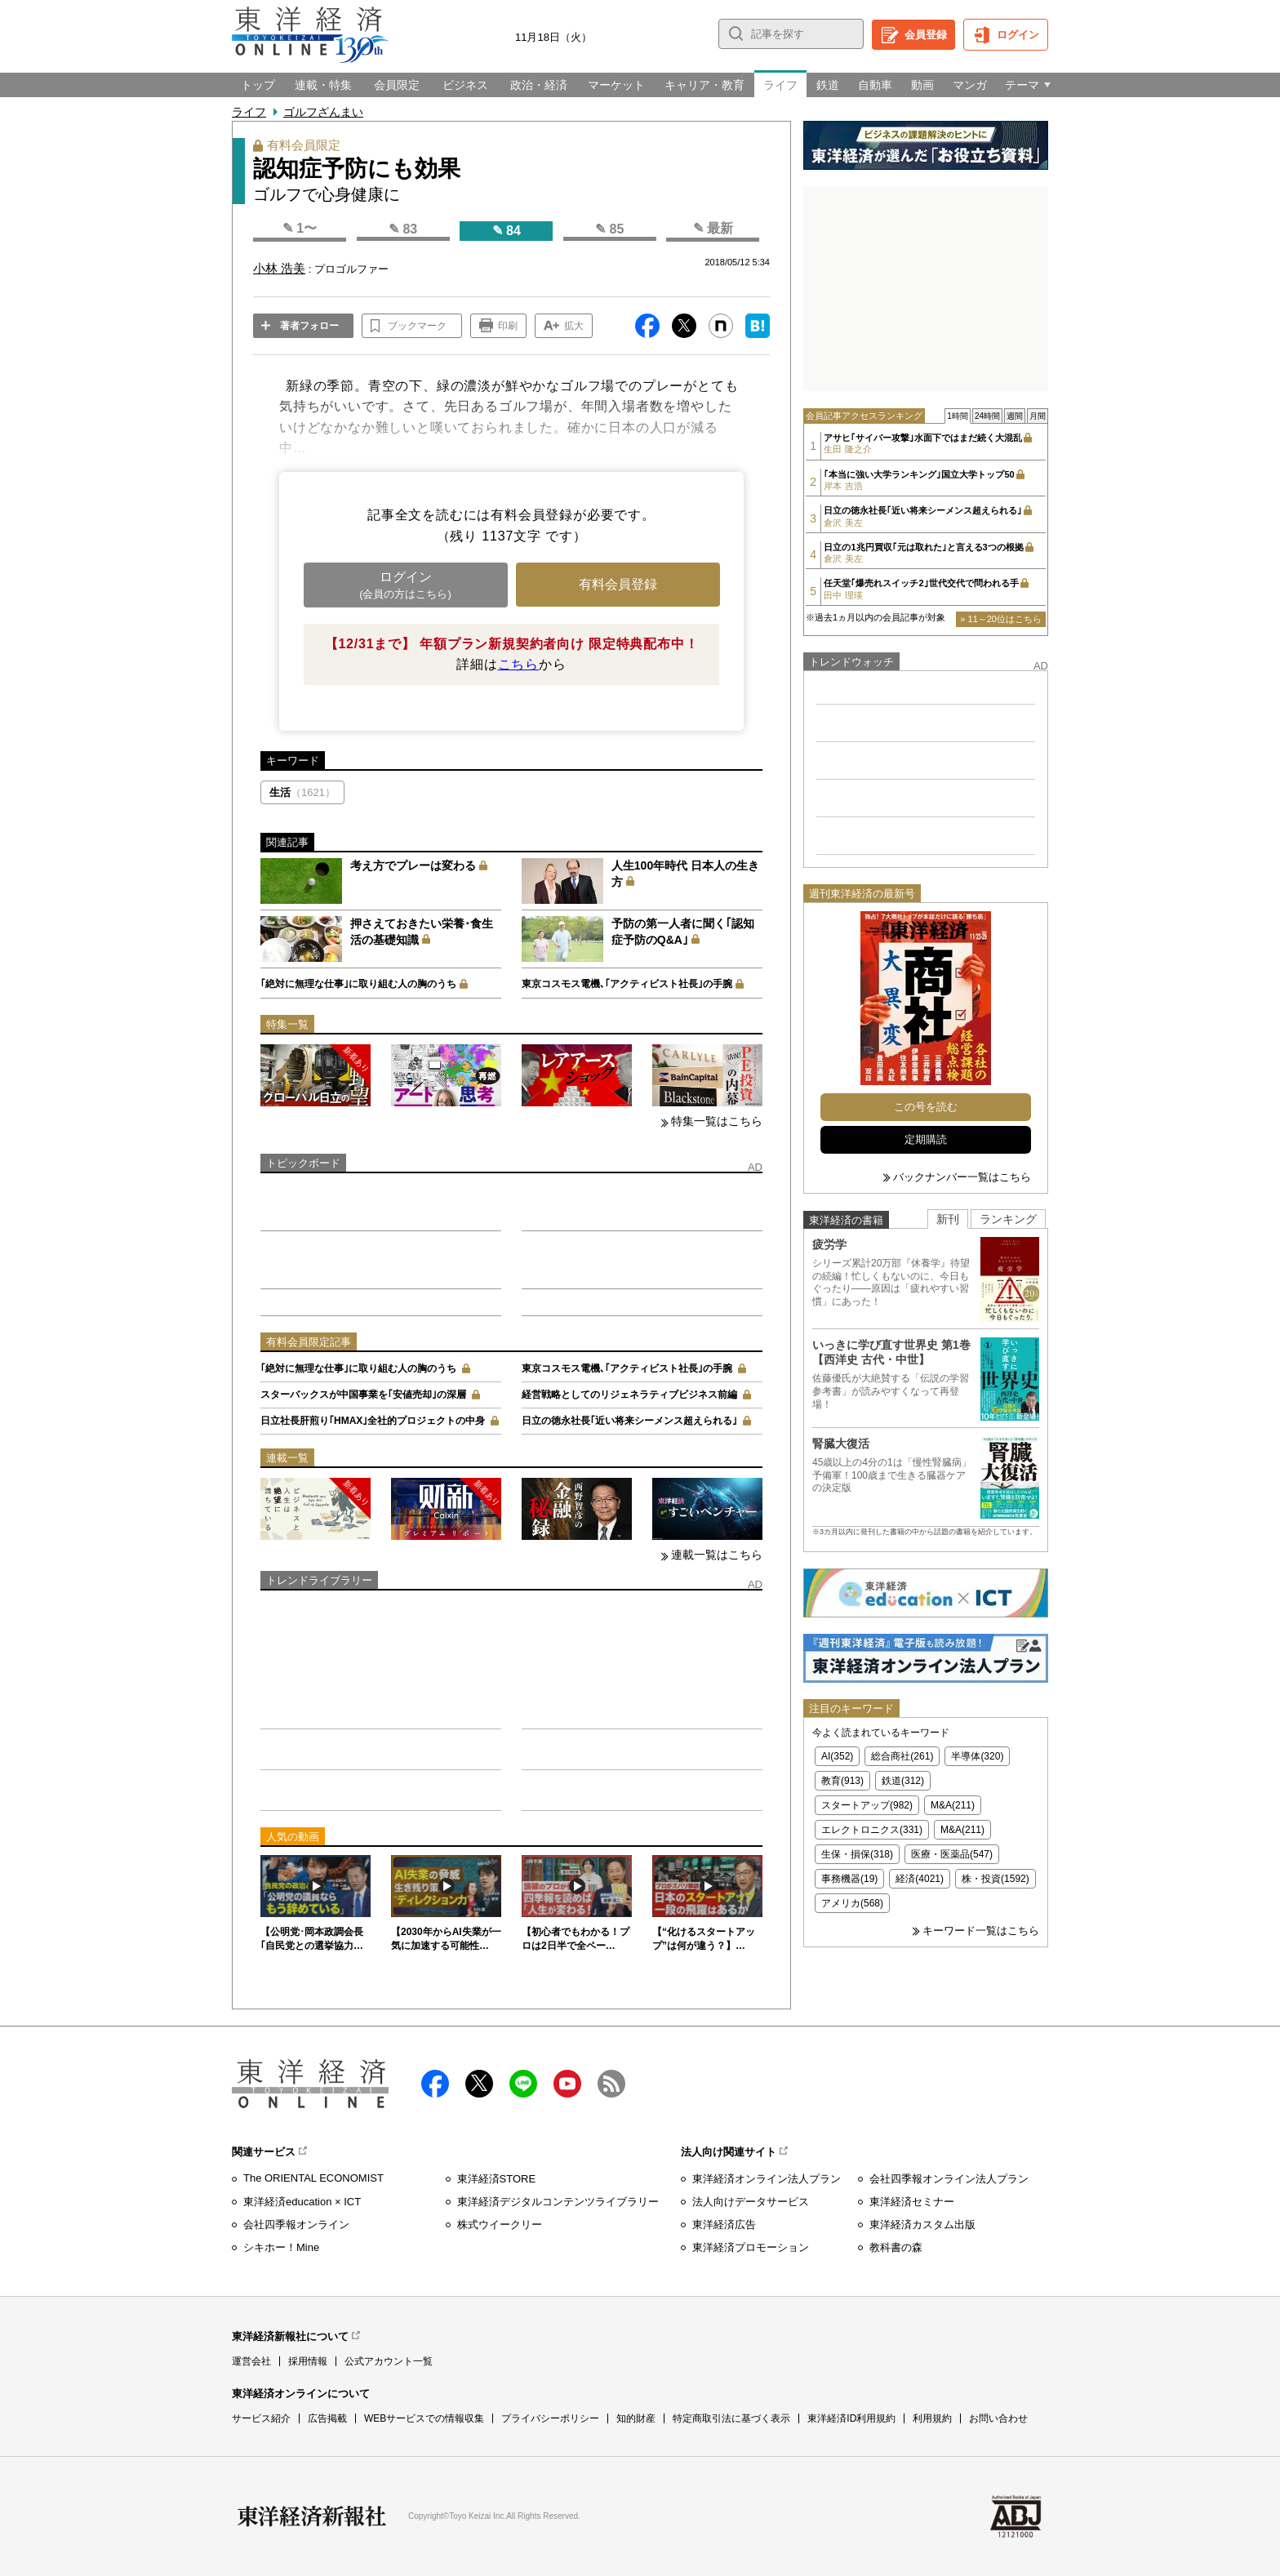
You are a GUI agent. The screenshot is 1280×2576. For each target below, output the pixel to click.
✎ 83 (403, 229)
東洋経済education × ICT (302, 2202)
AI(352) (837, 1756)
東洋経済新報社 (312, 2516)
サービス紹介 (261, 2418)
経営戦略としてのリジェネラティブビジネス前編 (629, 1394)
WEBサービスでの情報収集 (424, 2418)
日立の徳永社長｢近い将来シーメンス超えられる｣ (629, 1420)
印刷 (508, 325)
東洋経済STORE (496, 2179)
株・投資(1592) (995, 1878)
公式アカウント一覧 (388, 2361)
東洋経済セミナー (911, 2202)
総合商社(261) (902, 1756)
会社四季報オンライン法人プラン (949, 2179)
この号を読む (926, 1107)
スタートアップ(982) (867, 1805)
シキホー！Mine (281, 2247)
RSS (611, 2084)
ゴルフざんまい (323, 111)
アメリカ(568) (852, 1903)
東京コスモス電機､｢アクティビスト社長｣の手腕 (627, 984)
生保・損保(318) (857, 1854)
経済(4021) (920, 1878)
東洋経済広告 (724, 2224)
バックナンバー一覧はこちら (962, 1177)
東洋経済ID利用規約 (851, 2418)
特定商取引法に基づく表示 (731, 2418)
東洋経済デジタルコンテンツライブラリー (558, 2202)
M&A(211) (953, 1805)
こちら (518, 664)
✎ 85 (609, 229)
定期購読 (925, 1139)
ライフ (249, 111)
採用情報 (307, 2361)
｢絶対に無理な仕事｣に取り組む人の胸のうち (358, 984)
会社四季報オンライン (296, 2224)
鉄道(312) (903, 1780)
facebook (435, 2084)
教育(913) (842, 1780)
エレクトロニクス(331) (871, 1829)
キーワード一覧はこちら (980, 1930)
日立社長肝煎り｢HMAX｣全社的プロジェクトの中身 (372, 1420)
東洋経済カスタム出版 (922, 2224)
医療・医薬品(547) (952, 1854)
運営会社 (251, 2361)
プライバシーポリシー (550, 2418)
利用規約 (932, 2418)
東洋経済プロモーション (750, 2247)
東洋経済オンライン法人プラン (766, 2179)
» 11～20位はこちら (1001, 619)
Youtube (567, 2084)
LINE (523, 2084)
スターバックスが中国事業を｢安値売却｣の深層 (363, 1394)
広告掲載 (327, 2418)
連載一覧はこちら (716, 1554)
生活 (302, 792)
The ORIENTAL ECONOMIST (313, 2178)
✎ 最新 (713, 228)
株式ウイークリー (499, 2224)
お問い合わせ (998, 2418)
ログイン (1018, 35)
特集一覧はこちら (716, 1121)
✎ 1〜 (299, 228)
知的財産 (636, 2418)
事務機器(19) (849, 1878)
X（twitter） (479, 2084)
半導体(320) (977, 1756)
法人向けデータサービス (750, 2202)
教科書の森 (895, 2247)
